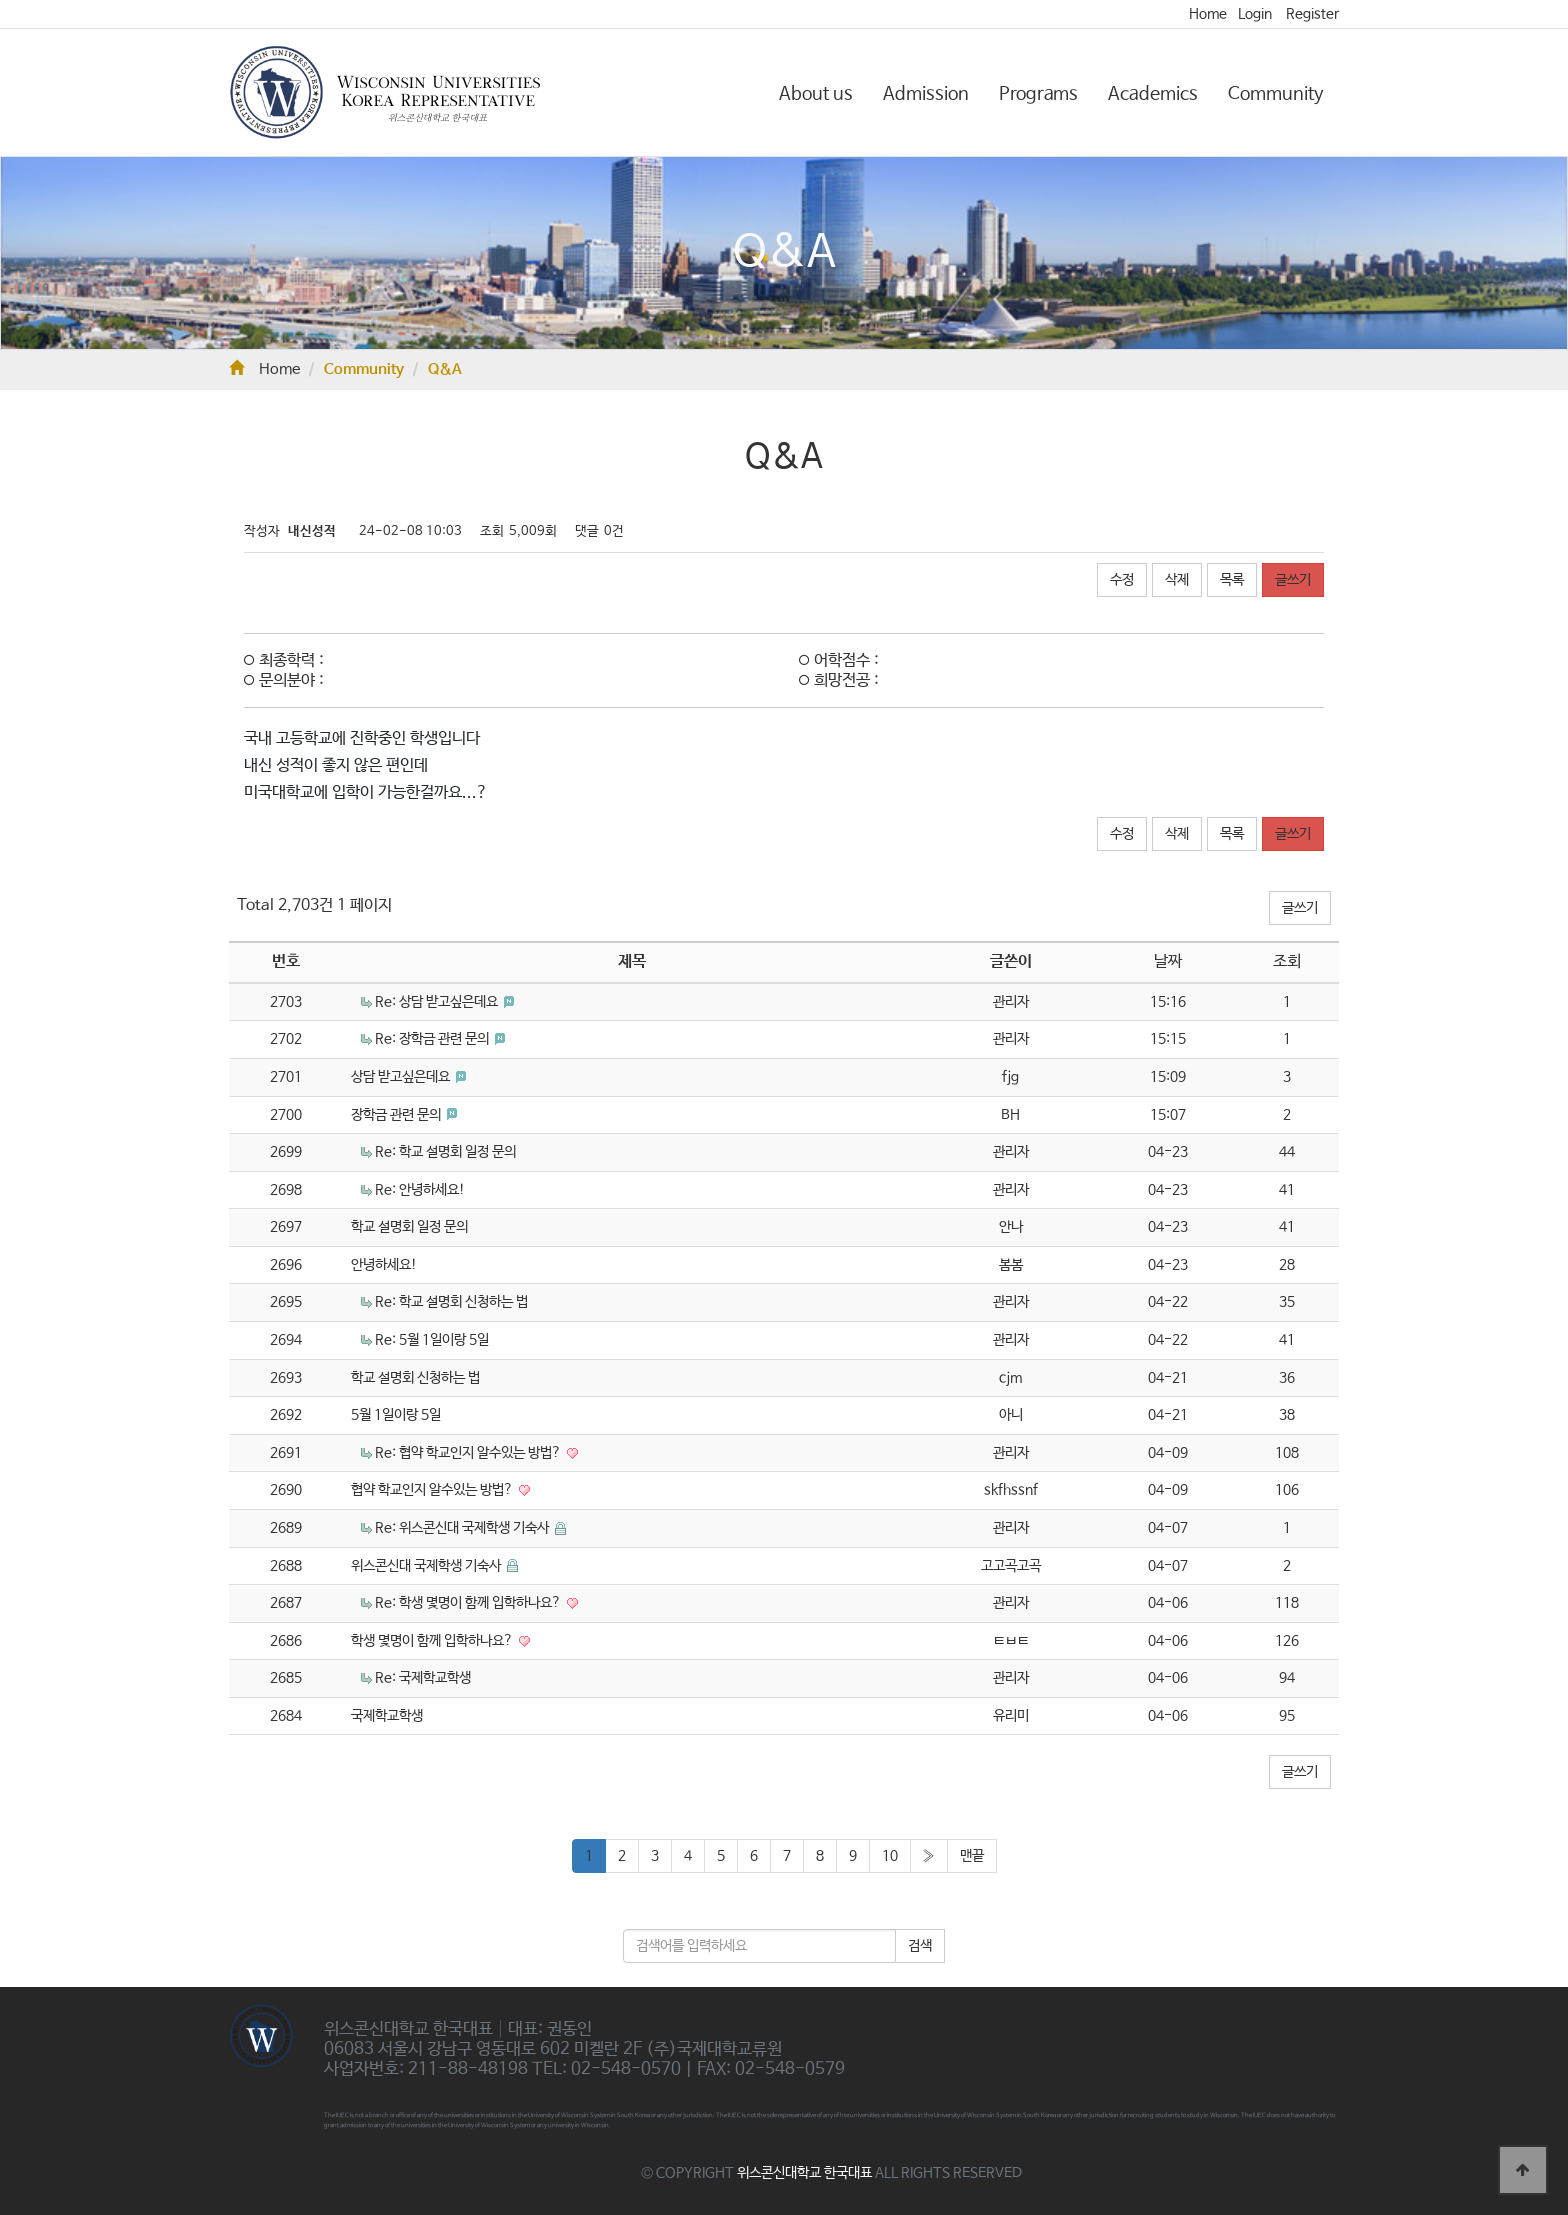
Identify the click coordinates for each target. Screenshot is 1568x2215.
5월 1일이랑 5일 (396, 1415)
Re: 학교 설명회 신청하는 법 (451, 1302)
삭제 (1177, 580)
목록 (1232, 580)
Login (1255, 14)
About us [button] (816, 94)
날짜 (1168, 961)
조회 (1287, 961)
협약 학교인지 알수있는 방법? (433, 1490)
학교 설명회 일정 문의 (409, 1227)
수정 (1122, 580)
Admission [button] (926, 94)
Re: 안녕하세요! (420, 1190)
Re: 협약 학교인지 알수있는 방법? (469, 1453)
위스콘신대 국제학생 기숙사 (427, 1566)
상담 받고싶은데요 (402, 1077)
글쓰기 (1293, 580)
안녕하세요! (384, 1265)
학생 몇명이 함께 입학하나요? (433, 1641)
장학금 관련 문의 (397, 1115)
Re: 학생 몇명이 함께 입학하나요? (469, 1603)
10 (890, 1856)
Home (1208, 14)
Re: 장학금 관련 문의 (433, 1039)
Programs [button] (1038, 94)
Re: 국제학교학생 (423, 1678)
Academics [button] (1153, 94)
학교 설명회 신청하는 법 (415, 1378)
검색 (920, 1946)
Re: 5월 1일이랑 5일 (432, 1340)
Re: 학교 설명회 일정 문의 (445, 1152)
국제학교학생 (387, 1716)
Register (1312, 14)
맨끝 (972, 1856)
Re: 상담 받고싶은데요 (438, 1002)
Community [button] (1276, 94)
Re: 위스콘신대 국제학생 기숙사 (463, 1528)
